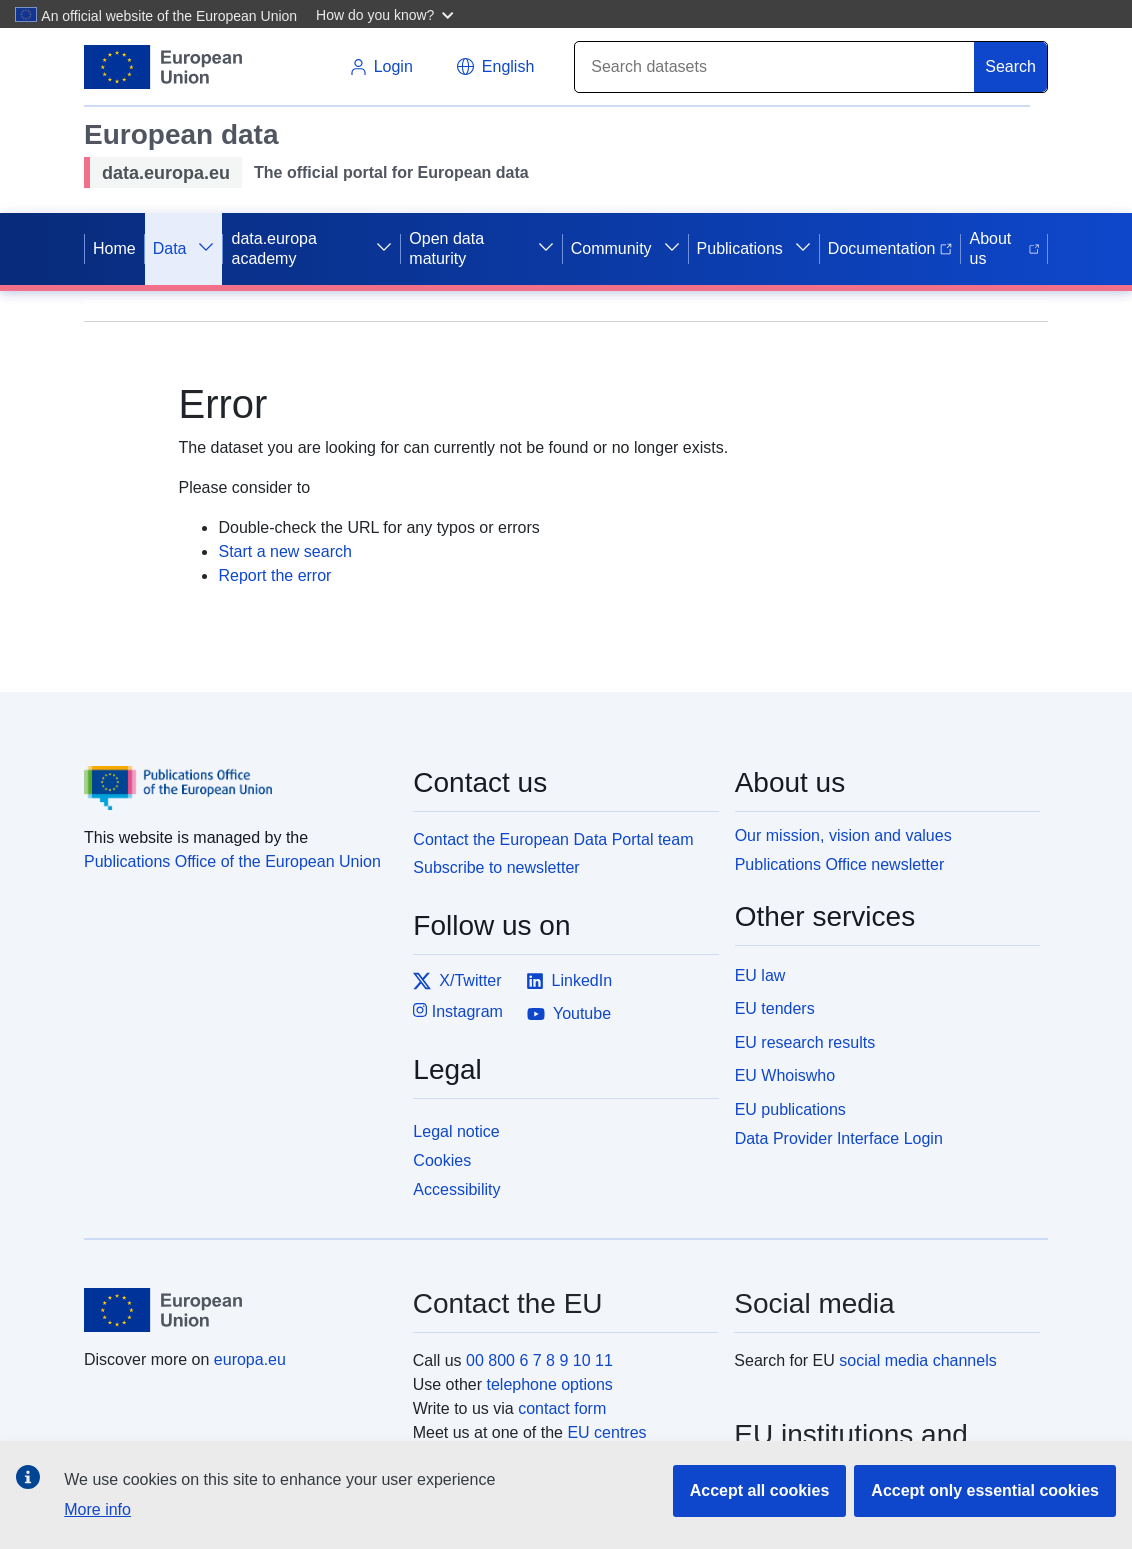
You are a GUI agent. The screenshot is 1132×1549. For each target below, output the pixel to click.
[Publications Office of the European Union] (236, 774)
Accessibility (456, 1189)
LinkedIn (569, 981)
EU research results (805, 1042)
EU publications (790, 1109)
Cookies (442, 1160)
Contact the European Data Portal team (553, 839)
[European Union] (237, 1310)
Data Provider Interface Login (839, 1138)
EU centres (606, 1432)
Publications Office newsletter (840, 864)
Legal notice (456, 1131)
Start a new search (284, 551)
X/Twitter (457, 981)
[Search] (775, 67)
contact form (562, 1408)
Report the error (274, 575)
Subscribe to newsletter (496, 867)
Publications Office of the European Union (232, 861)
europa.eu (250, 1359)
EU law (760, 975)
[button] (387, 14)
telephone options (549, 1384)
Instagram (458, 1010)
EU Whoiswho (785, 1075)
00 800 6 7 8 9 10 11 (539, 1360)
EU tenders (775, 1008)
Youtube (569, 1014)
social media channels (917, 1360)
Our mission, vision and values (843, 835)
